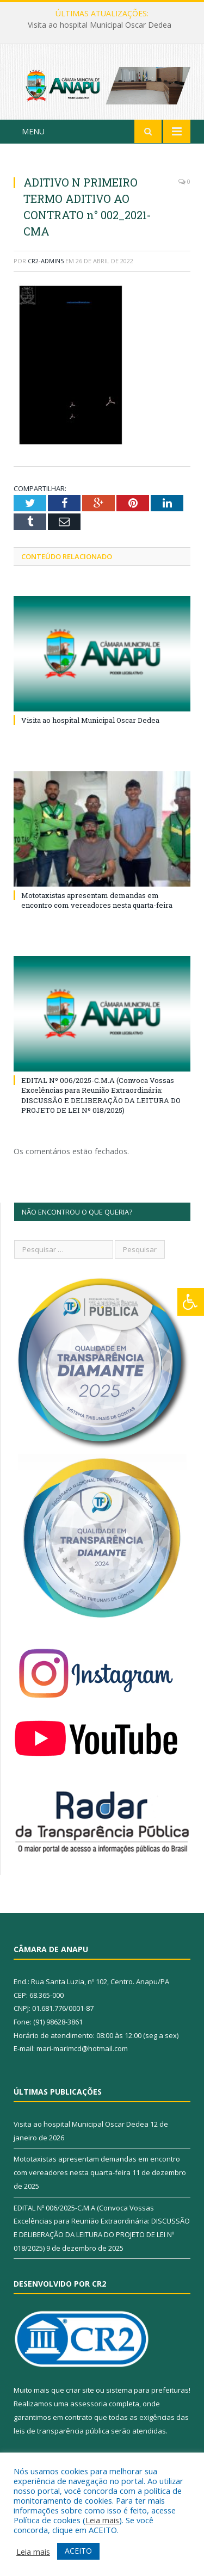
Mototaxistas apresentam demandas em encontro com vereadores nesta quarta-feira (96, 900)
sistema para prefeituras (147, 2390)
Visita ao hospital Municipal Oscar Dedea (99, 25)
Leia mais (102, 2520)
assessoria (88, 2403)
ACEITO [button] (78, 2551)
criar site (80, 2390)
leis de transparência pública (61, 2431)
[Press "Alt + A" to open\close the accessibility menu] (190, 1302)
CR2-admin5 (46, 261)
